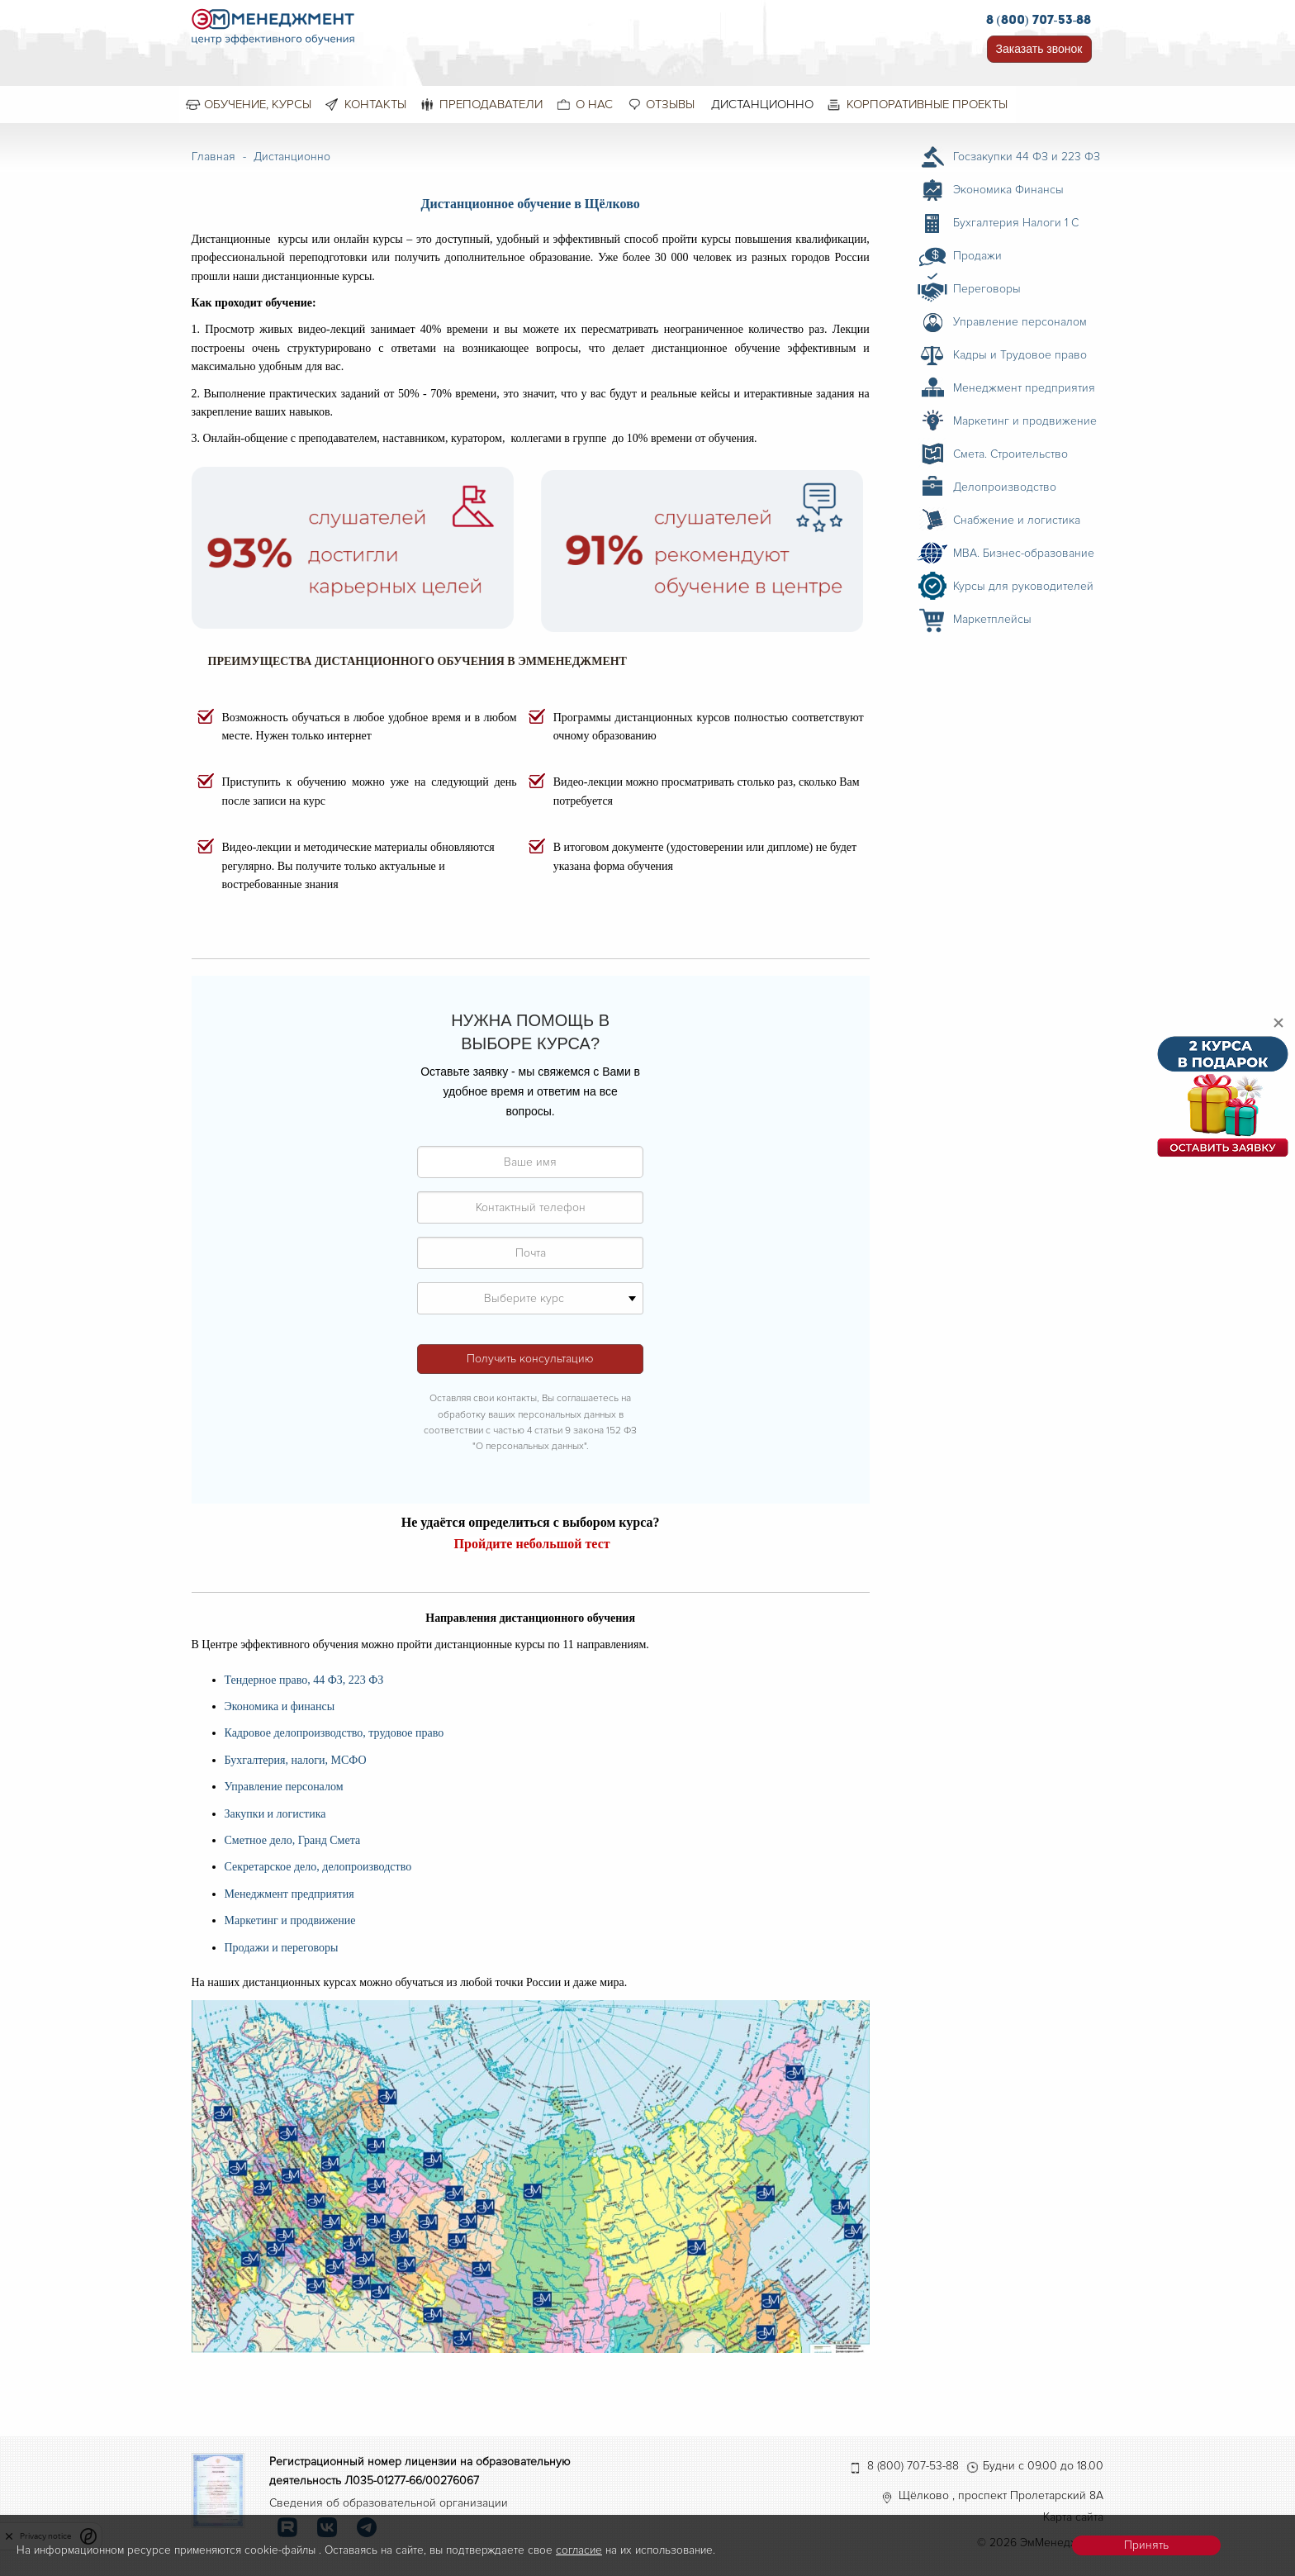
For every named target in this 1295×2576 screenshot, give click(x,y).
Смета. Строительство (1010, 454)
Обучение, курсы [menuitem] (257, 104)
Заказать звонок (1039, 48)
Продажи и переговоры (282, 1948)
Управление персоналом (284, 1786)
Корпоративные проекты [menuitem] (927, 104)
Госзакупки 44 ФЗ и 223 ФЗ (1026, 157)
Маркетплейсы (992, 619)
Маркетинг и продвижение (290, 1920)
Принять (1146, 2545)
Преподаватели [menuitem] (491, 104)
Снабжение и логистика (1016, 520)
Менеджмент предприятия (289, 1894)
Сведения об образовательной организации (388, 2503)
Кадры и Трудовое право (1020, 355)
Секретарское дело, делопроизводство (318, 1867)
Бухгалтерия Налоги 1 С (1016, 223)
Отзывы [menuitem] (670, 104)
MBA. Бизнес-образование (1023, 553)
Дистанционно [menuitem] (762, 104)
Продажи (977, 256)
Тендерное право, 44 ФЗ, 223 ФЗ (304, 1680)
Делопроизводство (1004, 487)
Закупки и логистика (275, 1814)
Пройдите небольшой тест (532, 1544)
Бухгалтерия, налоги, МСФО (296, 1760)
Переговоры (987, 289)
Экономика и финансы (280, 1706)
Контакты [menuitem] (375, 104)
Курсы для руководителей (1023, 586)
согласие (579, 2550)
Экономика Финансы (1008, 190)
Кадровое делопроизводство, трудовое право (334, 1733)
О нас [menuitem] (594, 104)
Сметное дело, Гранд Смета (293, 1840)
